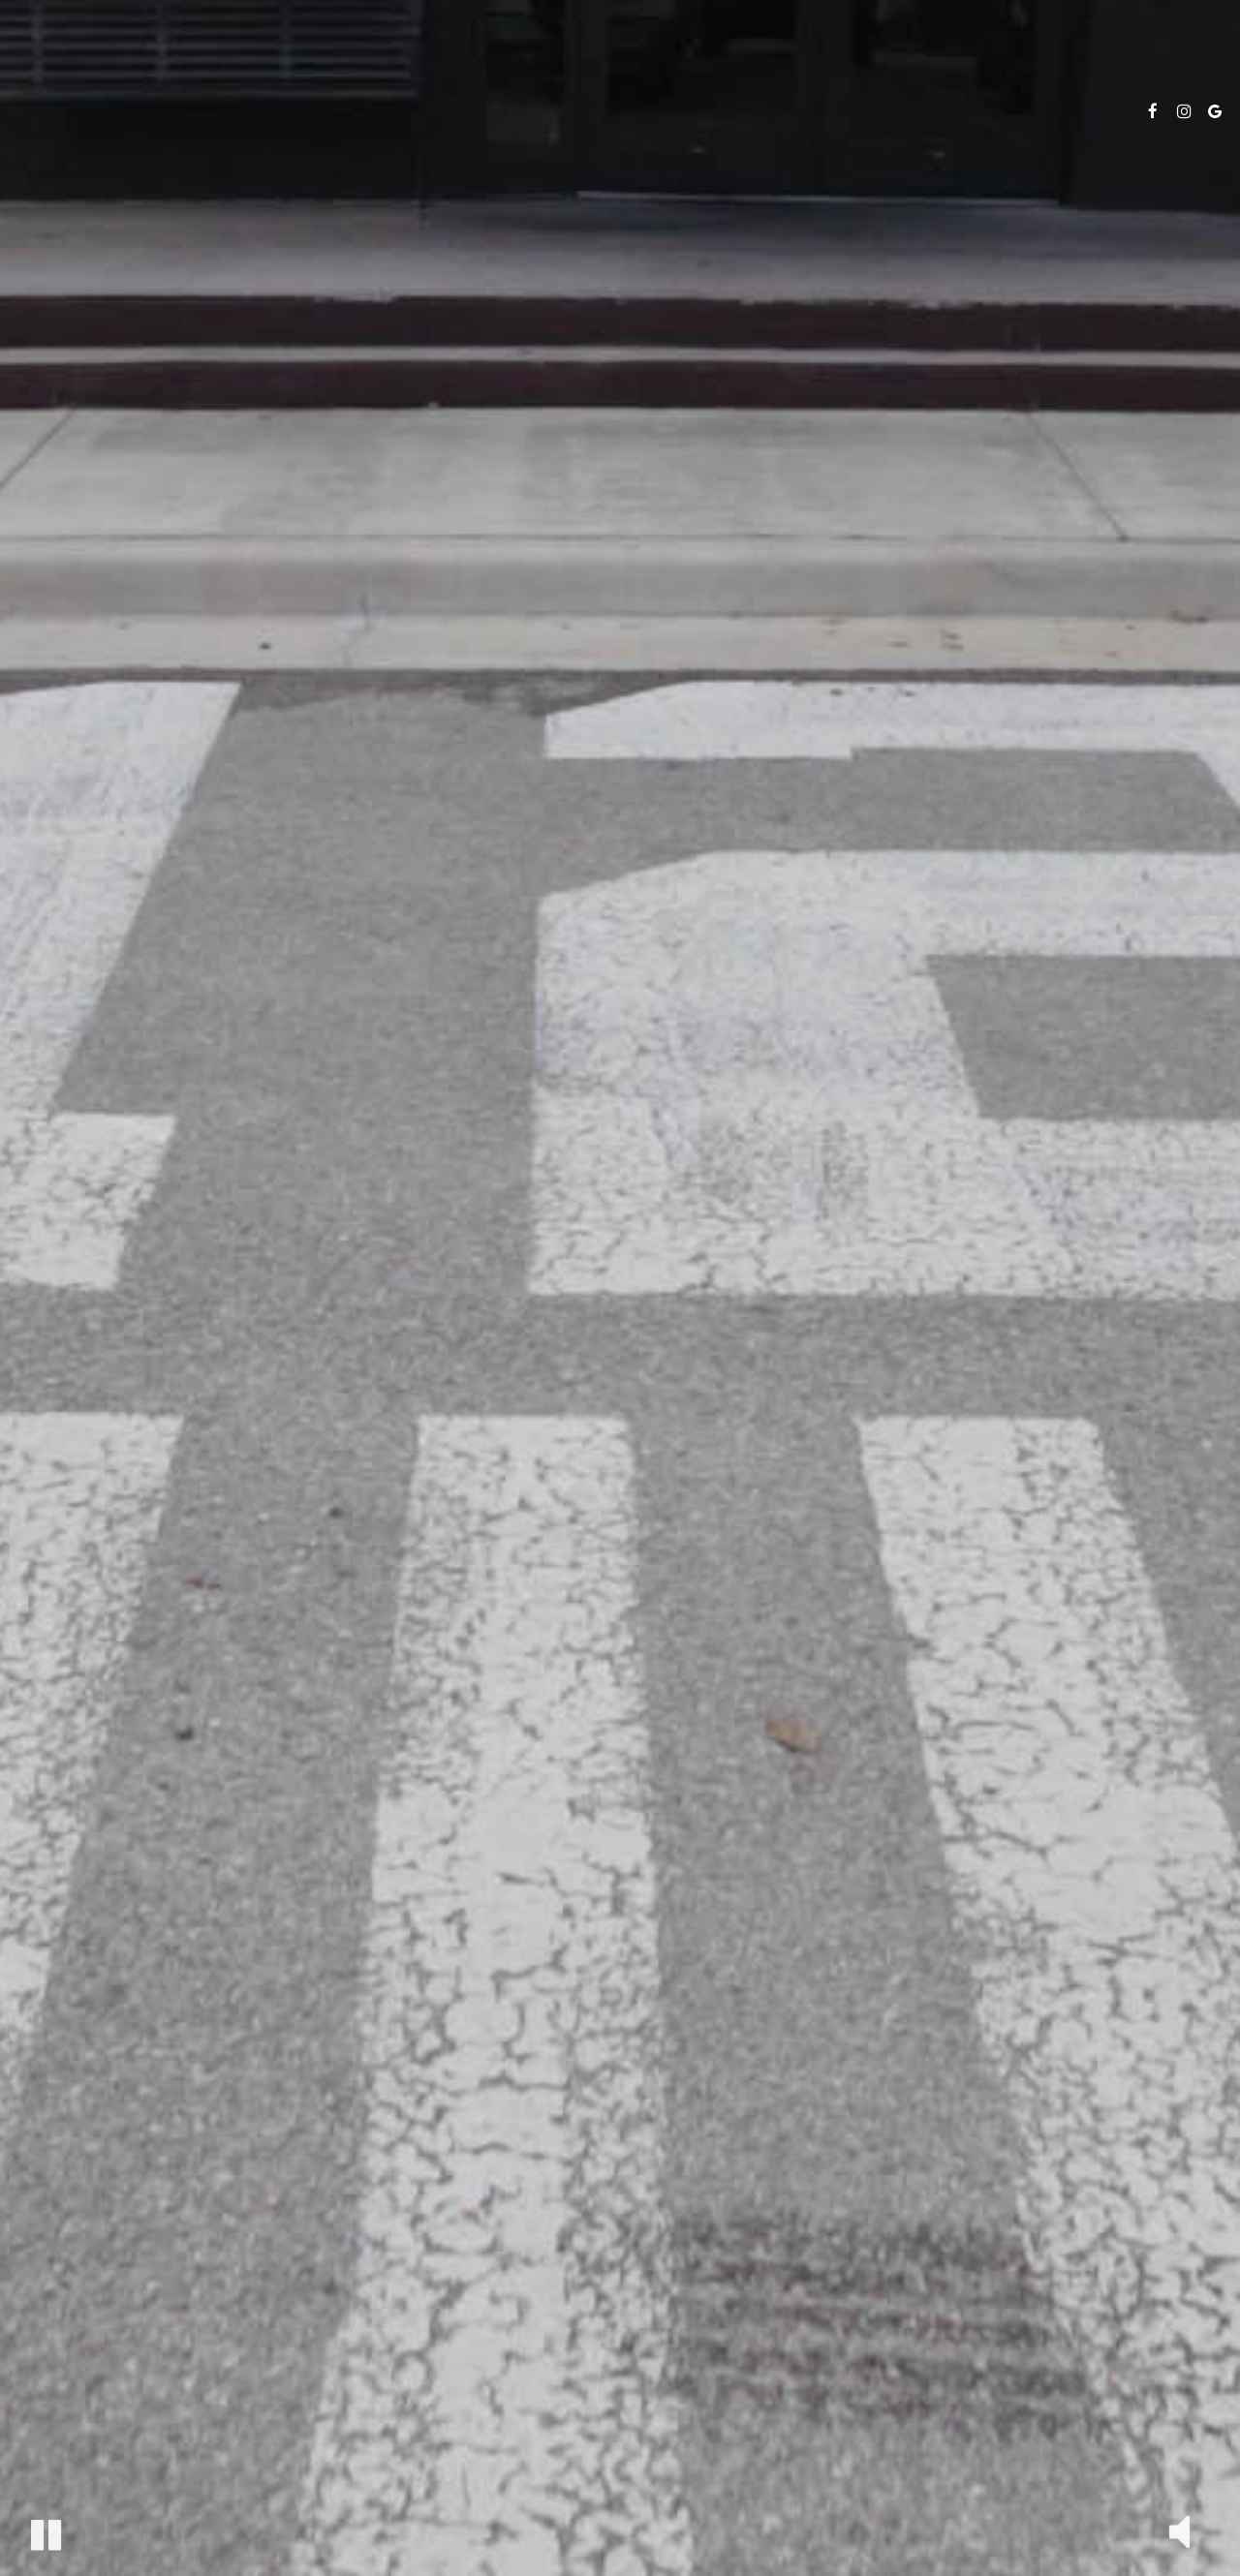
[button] (46, 2535)
